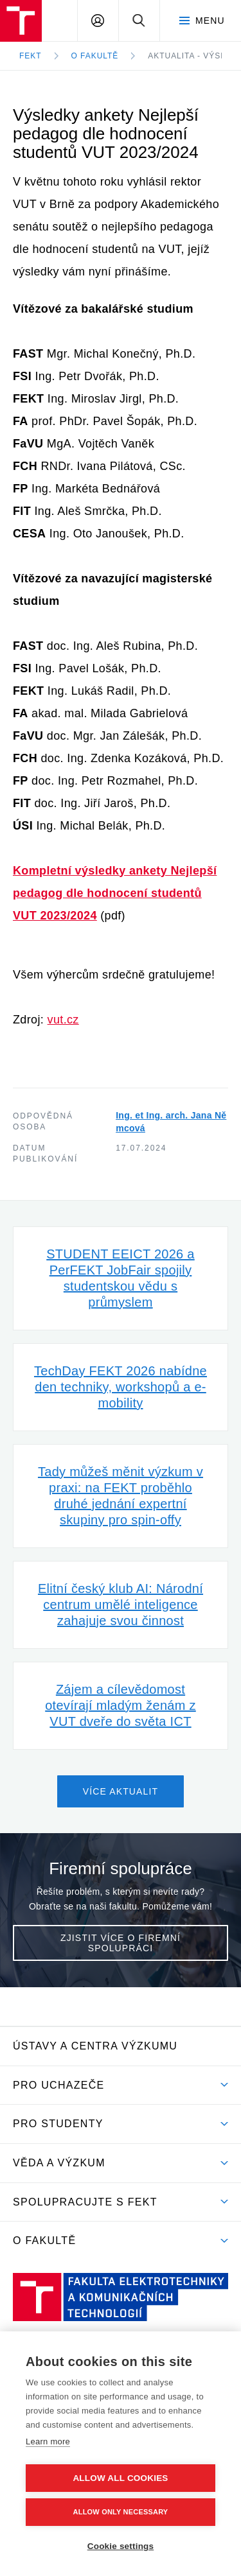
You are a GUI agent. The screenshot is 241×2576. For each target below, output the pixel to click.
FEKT (30, 55)
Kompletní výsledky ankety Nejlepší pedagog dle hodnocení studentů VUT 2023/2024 (115, 893)
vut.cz (63, 1019)
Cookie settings (120, 2546)
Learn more (48, 2441)
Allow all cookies (120, 2478)
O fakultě (95, 55)
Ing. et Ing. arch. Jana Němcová (171, 1121)
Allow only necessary (120, 2512)
